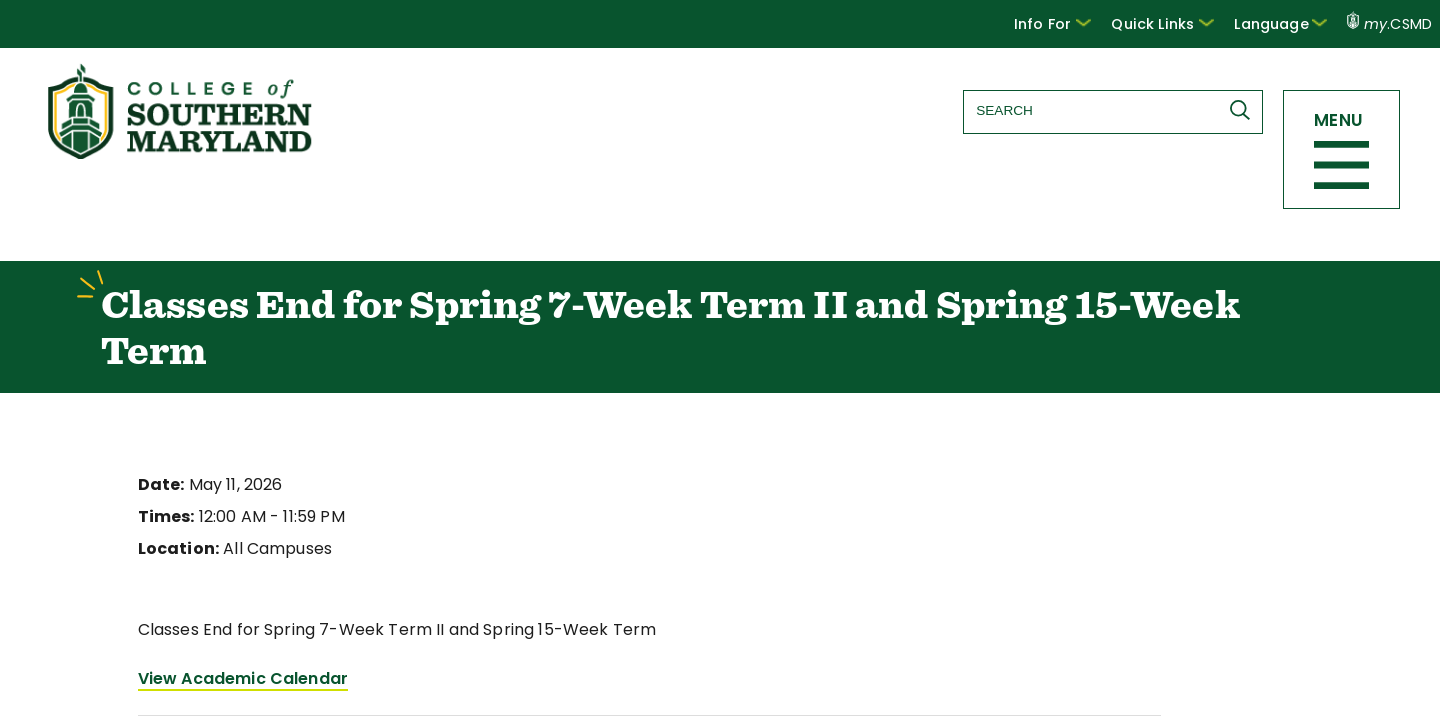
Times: (164, 519)
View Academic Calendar (234, 681)
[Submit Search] (1241, 110)
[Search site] (1109, 110)
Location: (174, 551)
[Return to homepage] (182, 153)
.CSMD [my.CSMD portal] (1390, 24)
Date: (158, 487)
